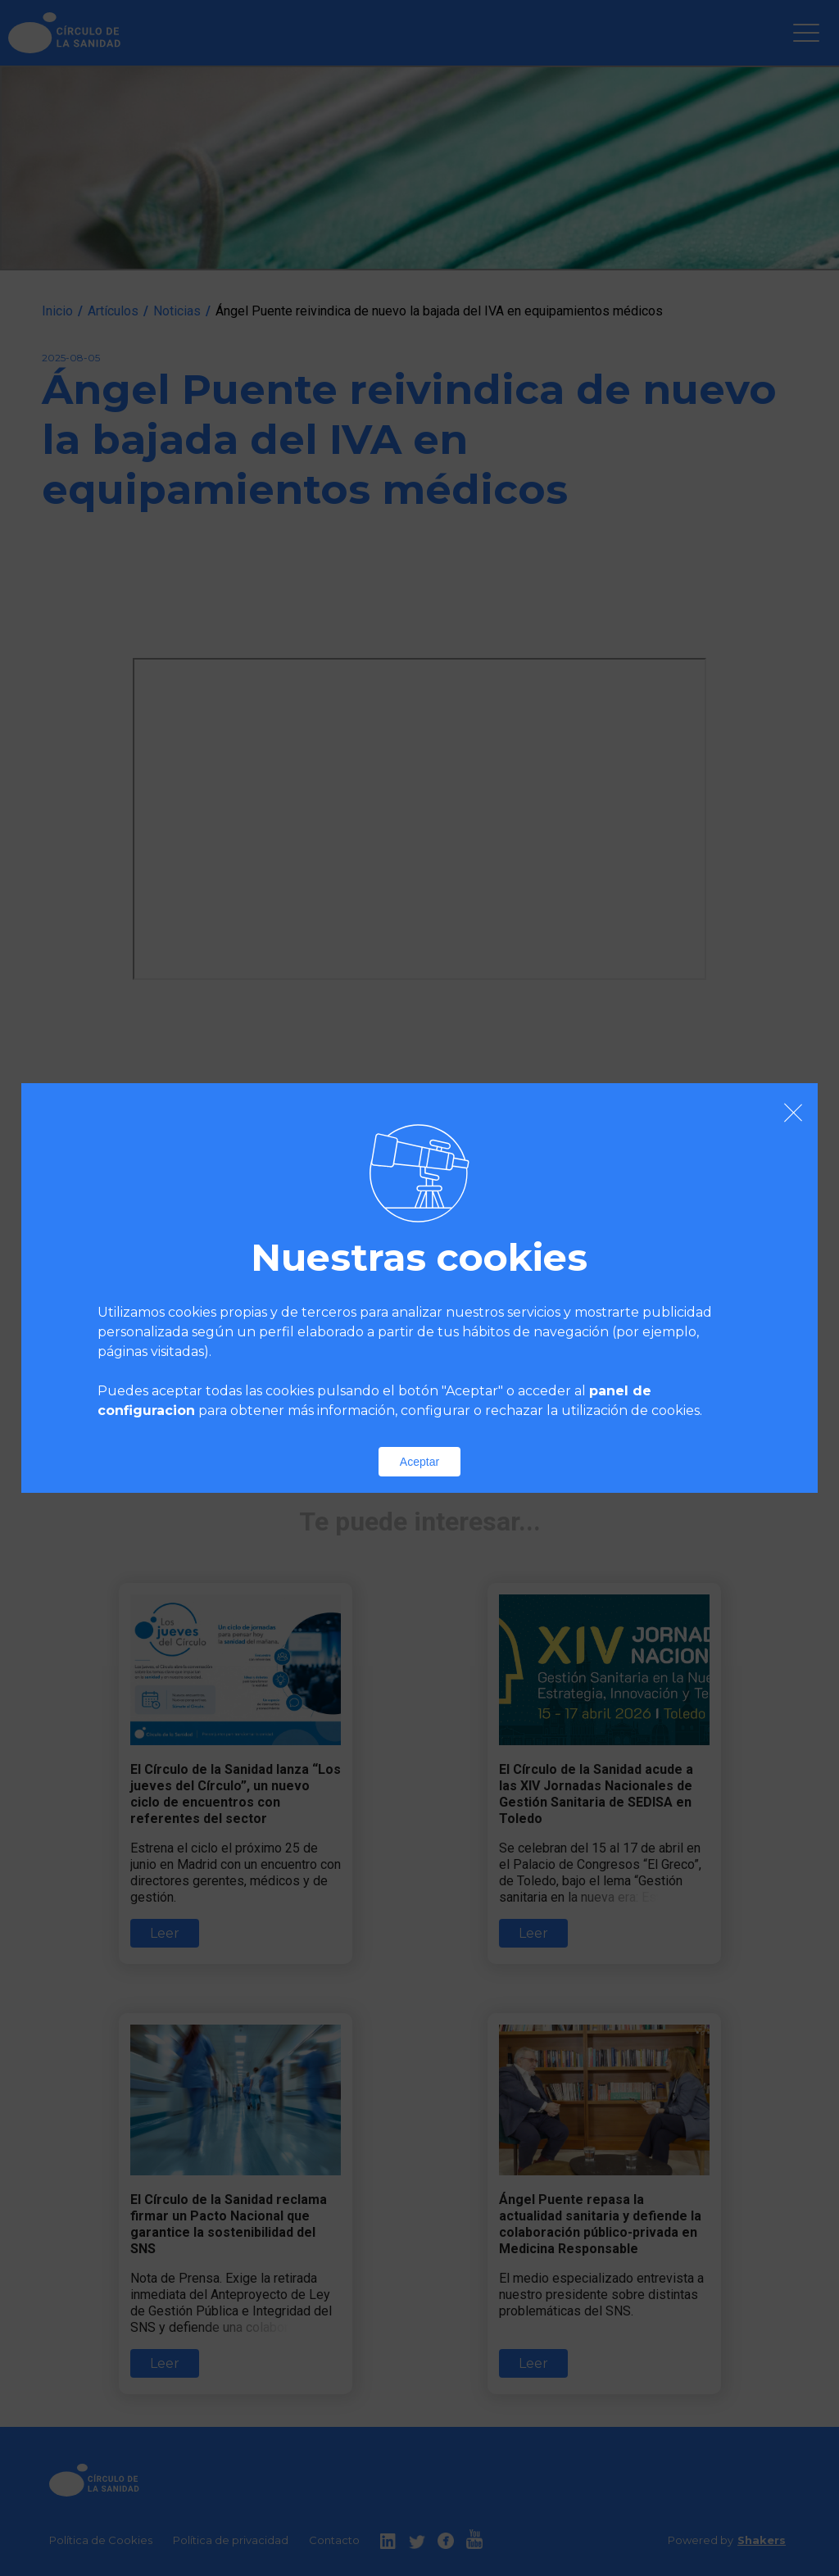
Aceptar (419, 1461)
